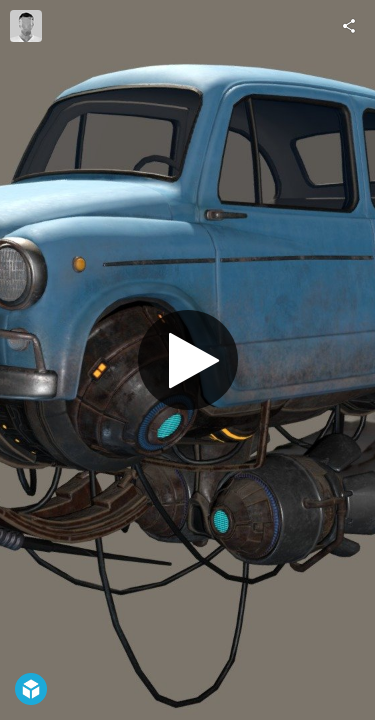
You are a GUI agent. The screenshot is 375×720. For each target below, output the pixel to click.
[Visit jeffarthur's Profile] (26, 26)
